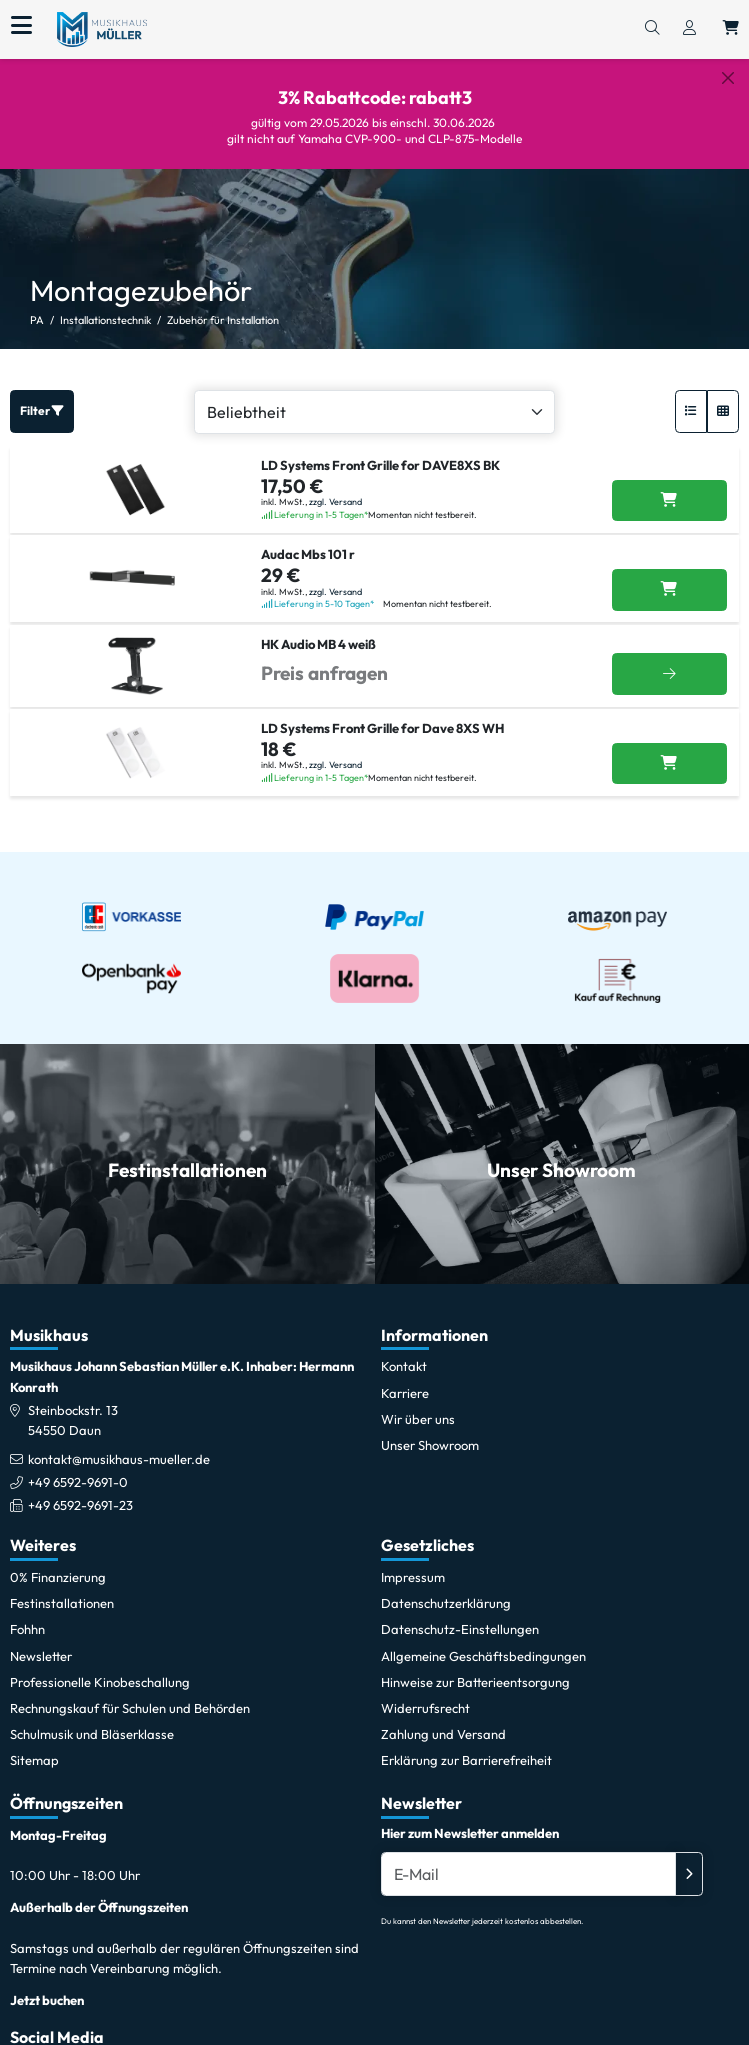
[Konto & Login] (689, 29)
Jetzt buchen (47, 1984)
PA (37, 305)
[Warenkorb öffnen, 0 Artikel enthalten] (731, 29)
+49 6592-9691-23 (80, 1490)
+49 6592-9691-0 (78, 1467)
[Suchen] (652, 29)
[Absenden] (689, 1858)
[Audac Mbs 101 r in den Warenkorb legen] (669, 575)
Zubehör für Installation (223, 305)
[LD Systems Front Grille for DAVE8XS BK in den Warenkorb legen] (669, 485)
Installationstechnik (105, 305)
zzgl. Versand (335, 486)
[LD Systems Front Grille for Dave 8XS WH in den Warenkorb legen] (669, 748)
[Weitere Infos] (669, 658)
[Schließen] (728, 78)
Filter (42, 395)
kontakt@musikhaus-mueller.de (119, 1444)
